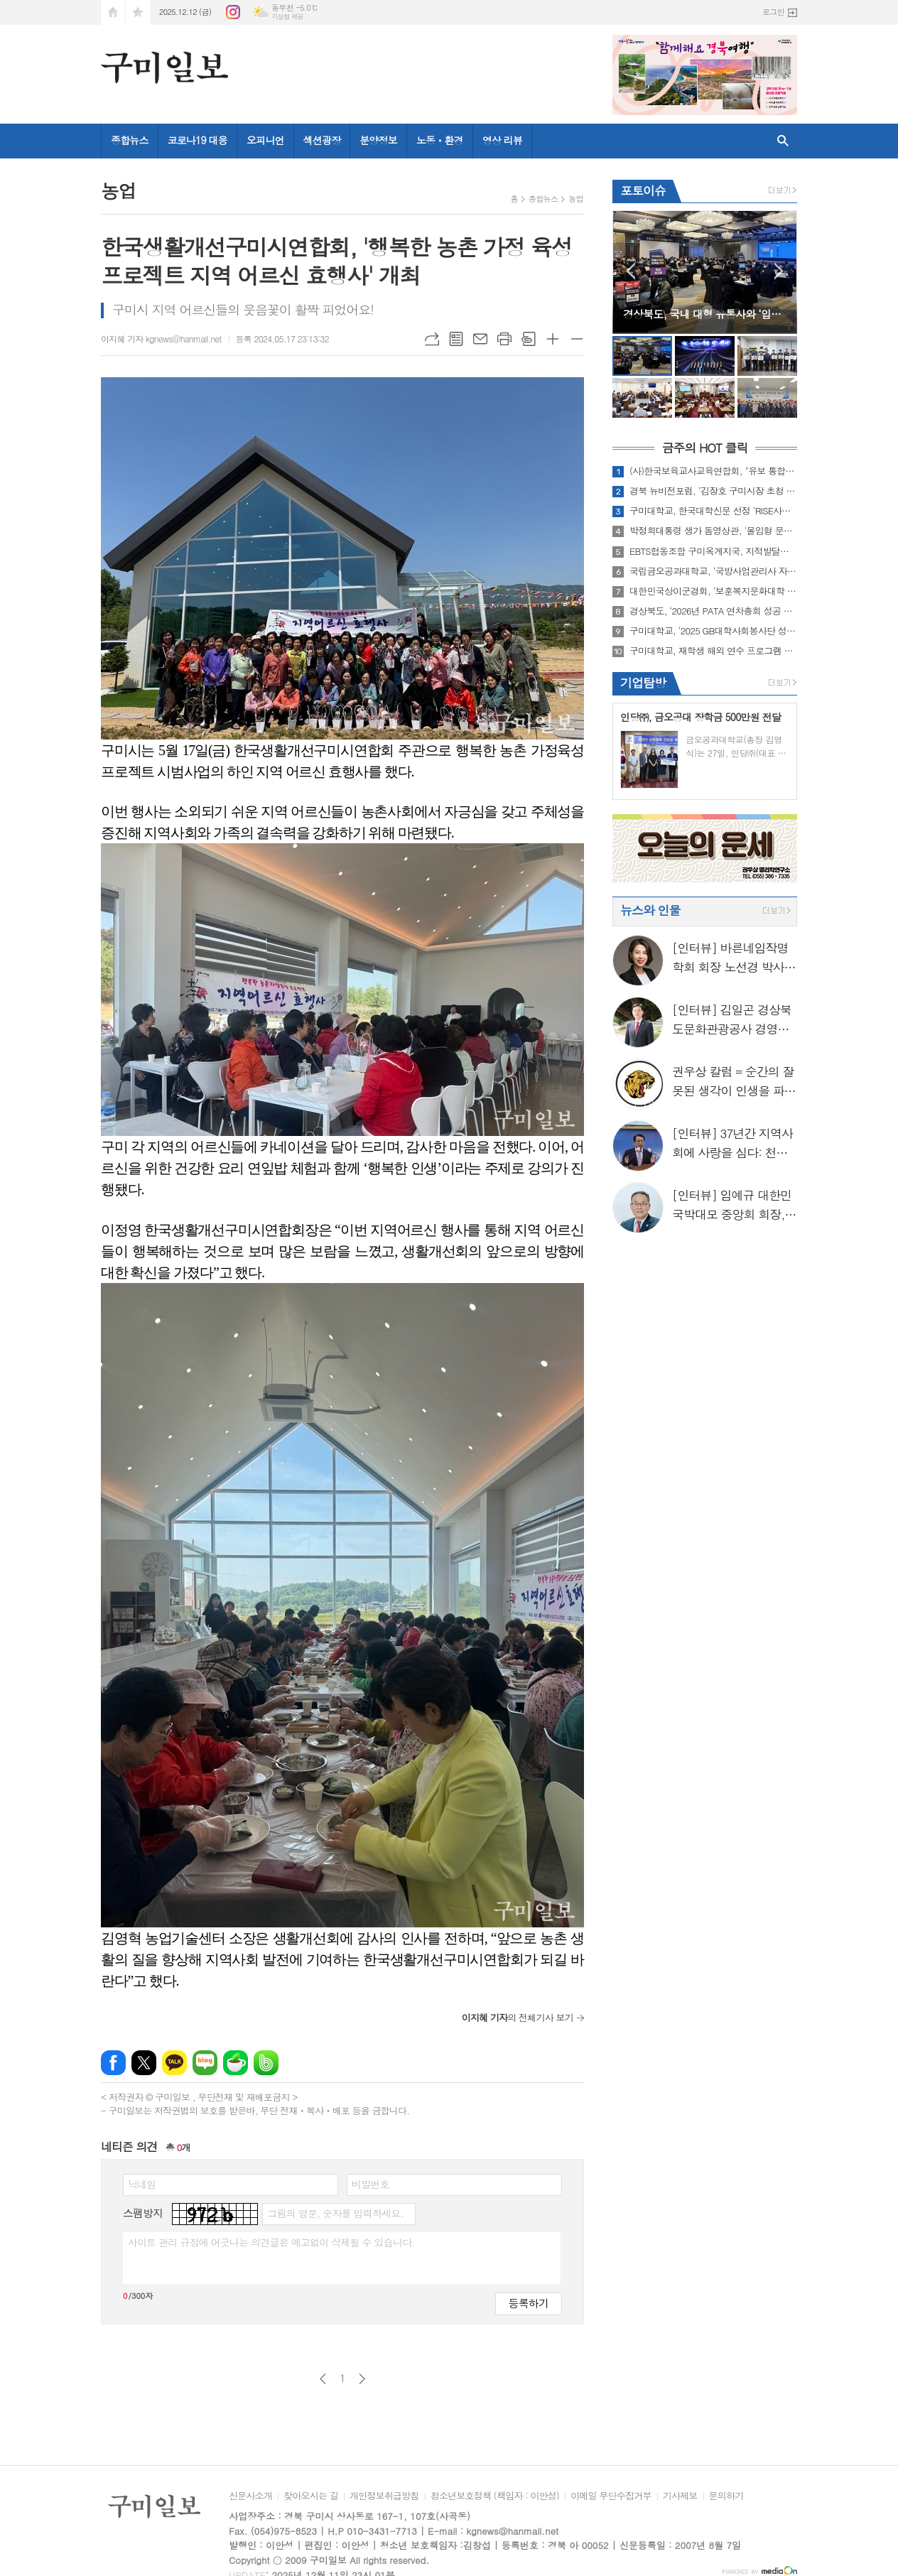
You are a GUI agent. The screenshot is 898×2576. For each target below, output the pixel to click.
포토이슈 (643, 190)
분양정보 (378, 140)
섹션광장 (322, 140)
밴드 (266, 2062)
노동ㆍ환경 (439, 140)
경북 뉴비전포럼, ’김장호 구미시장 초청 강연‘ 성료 (713, 491)
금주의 (704, 448)
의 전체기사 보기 (517, 2017)
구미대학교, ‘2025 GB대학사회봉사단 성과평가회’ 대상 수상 (713, 630)
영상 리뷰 (502, 140)
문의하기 (726, 2496)
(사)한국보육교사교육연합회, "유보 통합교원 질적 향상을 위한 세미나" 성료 (713, 471)
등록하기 (528, 2302)
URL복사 (432, 339)
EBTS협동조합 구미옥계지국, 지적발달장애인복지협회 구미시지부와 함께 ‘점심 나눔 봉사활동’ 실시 (713, 551)
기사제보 (680, 2496)
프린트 (504, 339)
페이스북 (113, 2062)
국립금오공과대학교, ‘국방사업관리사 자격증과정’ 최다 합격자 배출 (713, 571)
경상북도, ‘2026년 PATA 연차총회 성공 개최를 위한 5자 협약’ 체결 (713, 611)
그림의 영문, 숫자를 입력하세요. (335, 2213)
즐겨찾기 (138, 12)
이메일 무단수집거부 (610, 2496)
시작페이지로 (113, 12)
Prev (630, 271)
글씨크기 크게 (553, 339)
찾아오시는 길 (310, 2496)
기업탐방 (643, 682)
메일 (480, 339)
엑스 (143, 2062)
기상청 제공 (287, 16)
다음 (362, 2379)
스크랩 (528, 339)
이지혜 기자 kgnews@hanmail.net (161, 338)
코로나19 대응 (197, 140)
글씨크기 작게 (577, 339)
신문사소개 (250, 2496)
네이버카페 (235, 2062)
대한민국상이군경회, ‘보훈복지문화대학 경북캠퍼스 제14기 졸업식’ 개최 (713, 591)
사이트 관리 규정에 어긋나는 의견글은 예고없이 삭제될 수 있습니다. (271, 2242)
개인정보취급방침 (384, 2496)
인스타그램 (233, 12)
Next (779, 271)
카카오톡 (174, 2062)
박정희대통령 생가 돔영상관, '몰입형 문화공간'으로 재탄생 (713, 530)
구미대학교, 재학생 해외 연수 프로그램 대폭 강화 (713, 650)
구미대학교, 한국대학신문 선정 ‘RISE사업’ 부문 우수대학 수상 (713, 510)
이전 (323, 2379)
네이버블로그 (205, 2062)
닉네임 (142, 2184)
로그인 (773, 11)
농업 (575, 198)
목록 (456, 339)
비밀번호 (370, 2184)
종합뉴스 (129, 140)
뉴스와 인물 (650, 910)
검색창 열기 (783, 141)
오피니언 (265, 140)
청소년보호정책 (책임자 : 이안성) (495, 2496)
